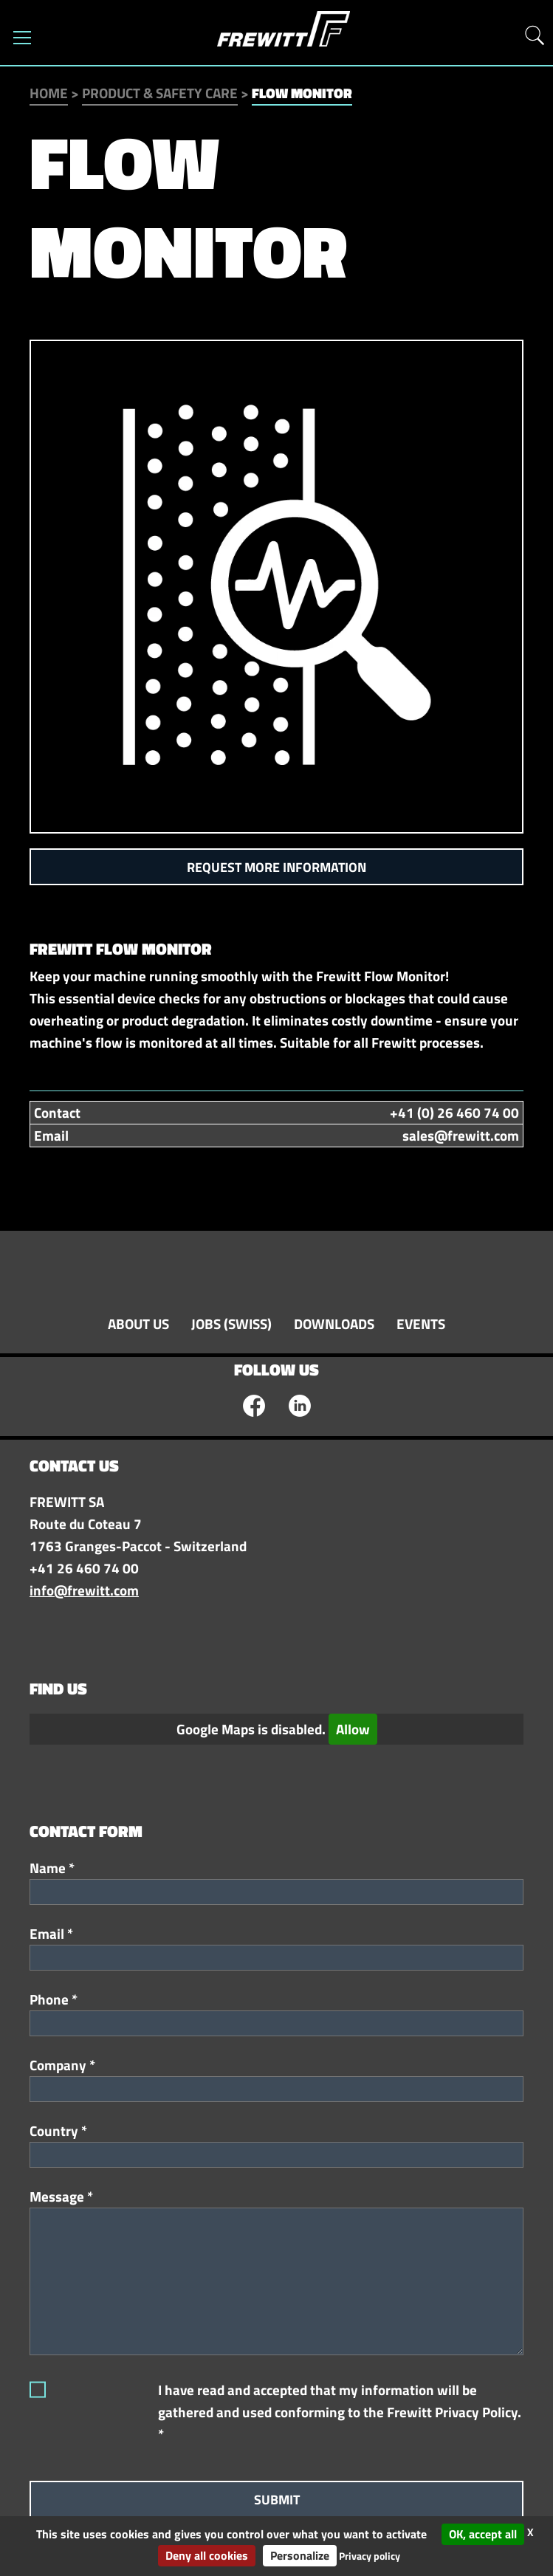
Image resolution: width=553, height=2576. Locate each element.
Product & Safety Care (160, 93)
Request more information (276, 867)
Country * (58, 2131)
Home (49, 93)
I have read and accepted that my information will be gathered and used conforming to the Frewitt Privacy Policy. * (339, 2412)
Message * (61, 2196)
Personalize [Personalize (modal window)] (299, 2555)
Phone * (54, 1999)
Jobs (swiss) (231, 1324)
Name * (52, 1868)
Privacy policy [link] (369, 2555)
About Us (138, 1324)
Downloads (334, 1324)
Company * (62, 2065)
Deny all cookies (206, 2555)
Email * (51, 1934)
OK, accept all (483, 2534)
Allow (353, 1729)
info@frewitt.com (84, 1590)
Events (420, 1324)
